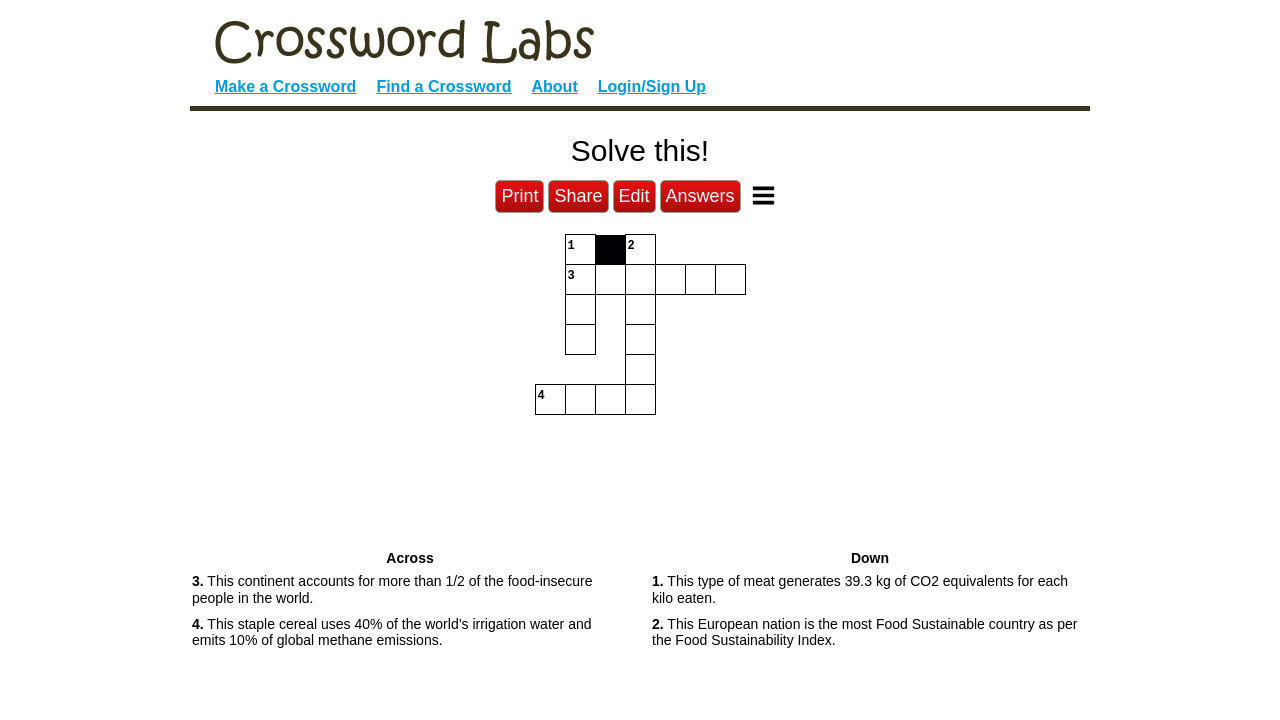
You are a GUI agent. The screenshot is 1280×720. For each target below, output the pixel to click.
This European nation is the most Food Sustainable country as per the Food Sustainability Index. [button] (864, 632)
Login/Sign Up (652, 86)
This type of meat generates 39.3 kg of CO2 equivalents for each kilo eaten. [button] (860, 589)
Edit (634, 196)
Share (578, 196)
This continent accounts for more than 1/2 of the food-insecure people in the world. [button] (392, 589)
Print (519, 196)
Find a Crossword (443, 86)
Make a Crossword (285, 86)
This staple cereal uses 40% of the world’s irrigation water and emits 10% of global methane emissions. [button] (391, 632)
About (555, 86)
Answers (700, 196)
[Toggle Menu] (763, 195)
